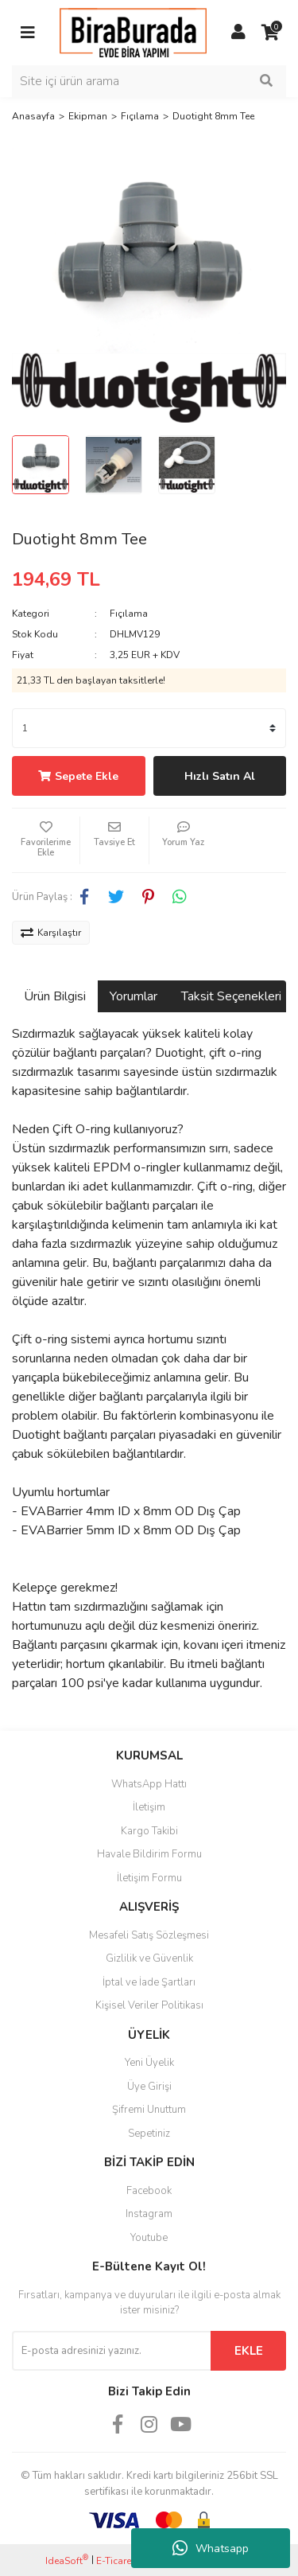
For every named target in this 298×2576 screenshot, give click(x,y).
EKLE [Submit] (248, 2351)
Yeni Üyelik (149, 2063)
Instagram (149, 2214)
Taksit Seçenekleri (231, 996)
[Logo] (133, 31)
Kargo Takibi (149, 1831)
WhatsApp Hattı (149, 1784)
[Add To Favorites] (45, 840)
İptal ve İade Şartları (149, 1982)
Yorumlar (133, 996)
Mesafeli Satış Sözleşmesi (149, 1935)
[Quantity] (149, 728)
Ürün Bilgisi (55, 996)
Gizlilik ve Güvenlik (149, 1958)
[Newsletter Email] (111, 2351)
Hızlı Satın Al (219, 776)
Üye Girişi (149, 2086)
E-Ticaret (115, 2561)
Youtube (149, 2238)
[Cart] (270, 33)
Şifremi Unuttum (149, 2109)
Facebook (149, 2191)
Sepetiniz (149, 2133)
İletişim (149, 1807)
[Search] (149, 81)
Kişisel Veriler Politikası (149, 2005)
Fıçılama (129, 613)
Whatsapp (210, 2548)
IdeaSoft (66, 2560)
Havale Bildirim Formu (149, 1854)
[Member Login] (238, 33)
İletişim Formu (149, 1878)
